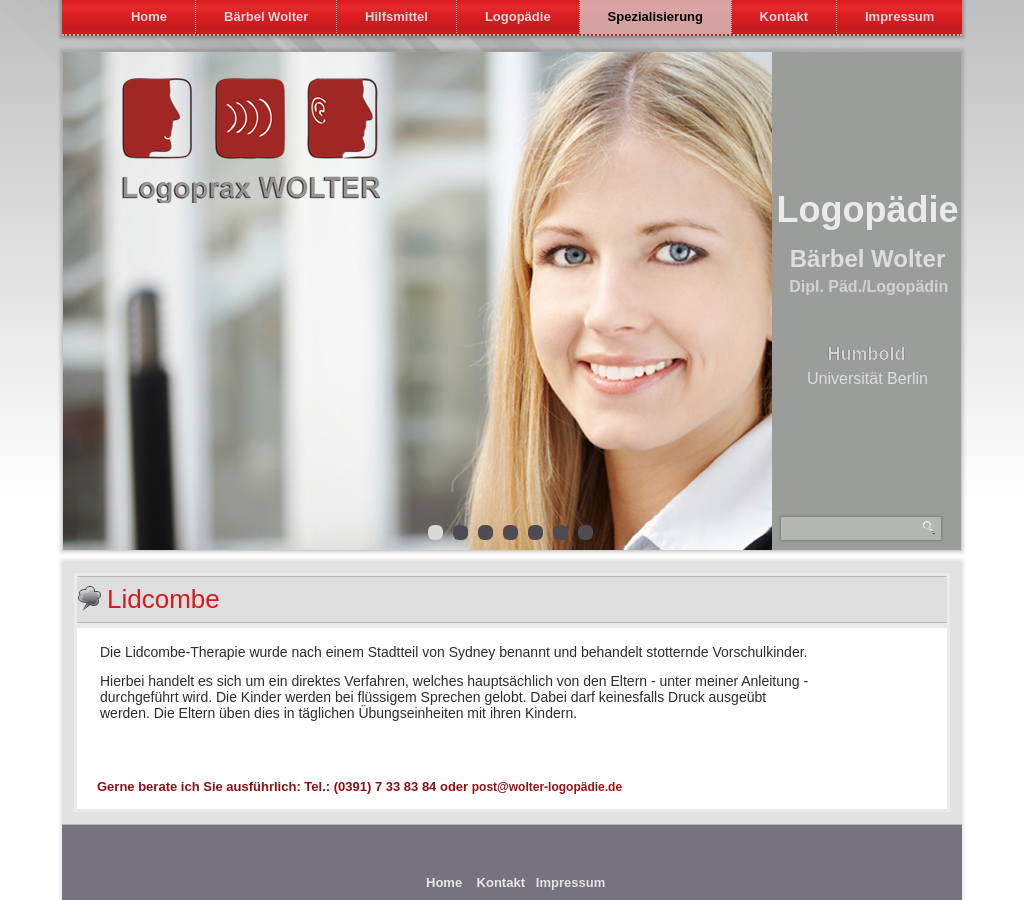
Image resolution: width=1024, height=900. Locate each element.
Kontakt (784, 16)
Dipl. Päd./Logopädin (868, 286)
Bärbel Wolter (266, 16)
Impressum (899, 16)
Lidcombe (163, 599)
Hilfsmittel (396, 16)
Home (149, 16)
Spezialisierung (655, 16)
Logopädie (518, 16)
